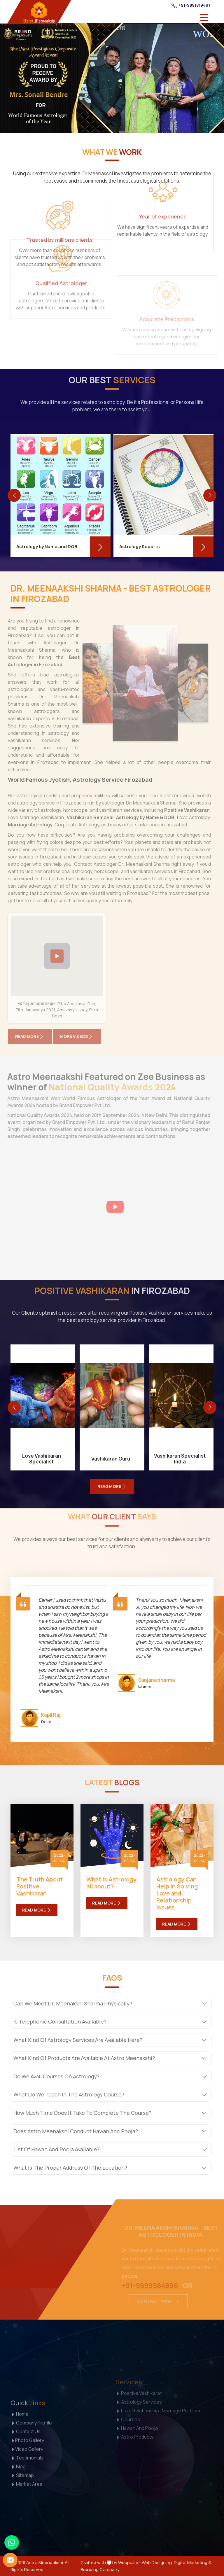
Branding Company (100, 2569)
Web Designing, (157, 2562)
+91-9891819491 (191, 5)
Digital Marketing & (192, 2562)
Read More (37, 1910)
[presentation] (14, 495)
